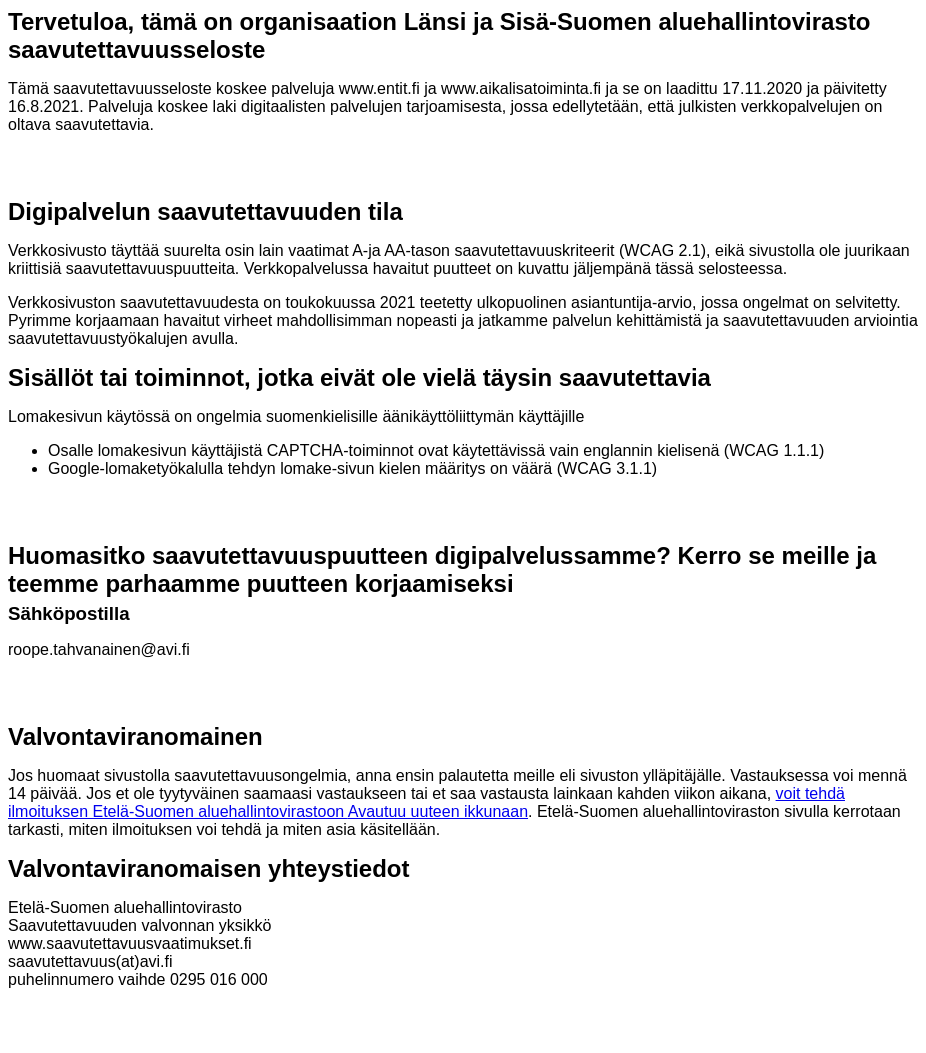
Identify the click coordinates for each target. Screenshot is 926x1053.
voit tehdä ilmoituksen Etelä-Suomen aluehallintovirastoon (426, 802)
